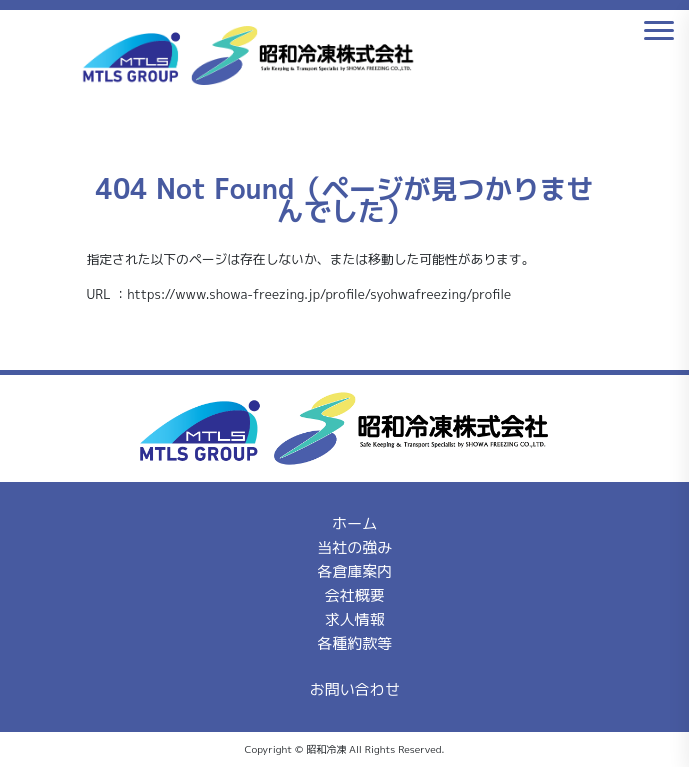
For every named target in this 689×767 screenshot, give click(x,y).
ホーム (354, 523)
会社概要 (355, 595)
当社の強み (354, 547)
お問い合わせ (355, 689)
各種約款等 (354, 643)
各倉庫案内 (354, 571)
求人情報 (355, 619)
